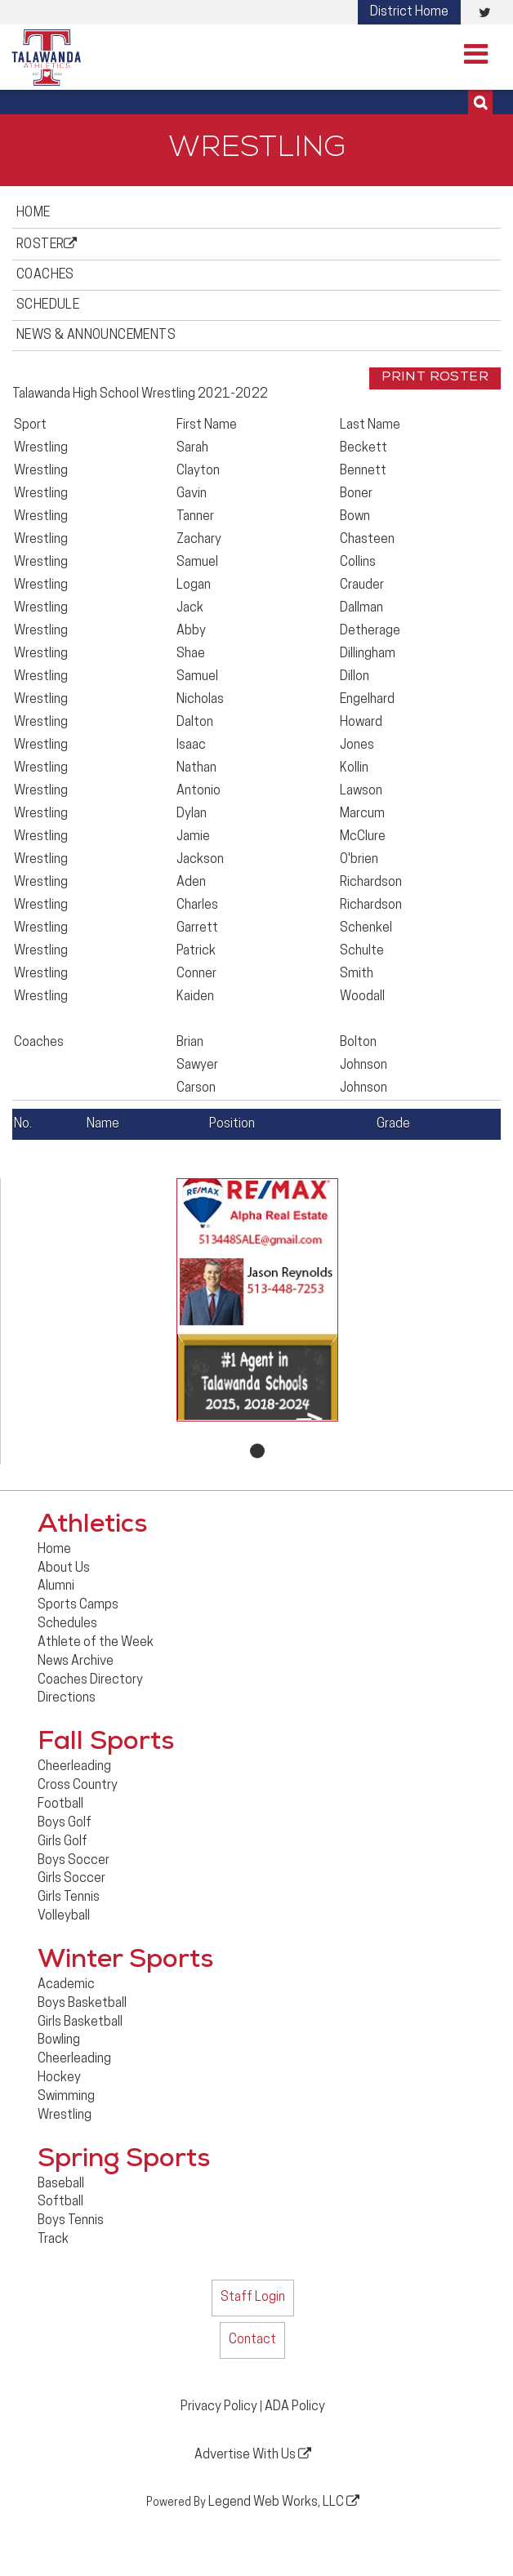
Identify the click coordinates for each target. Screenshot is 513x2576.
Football (60, 1804)
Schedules (67, 1624)
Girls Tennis (69, 1897)
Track (53, 2239)
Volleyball (64, 1916)
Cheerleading (74, 1766)
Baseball (61, 2184)
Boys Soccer (73, 1860)
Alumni (56, 1586)
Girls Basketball (80, 2022)
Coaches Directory (90, 1680)
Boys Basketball (82, 2003)
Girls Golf (62, 1842)
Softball (60, 2202)
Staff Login (253, 2297)
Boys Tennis (71, 2220)
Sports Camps (78, 1605)
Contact (252, 2340)
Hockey (59, 2077)
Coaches (45, 275)
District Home (409, 12)
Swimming (66, 2096)
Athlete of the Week (96, 1642)
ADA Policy (295, 2407)
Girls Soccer (71, 1878)
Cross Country (78, 1785)
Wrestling (64, 2115)
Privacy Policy (219, 2407)
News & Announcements (96, 335)
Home (33, 213)
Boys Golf (64, 1823)
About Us (64, 1568)
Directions (67, 1698)
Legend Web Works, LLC (283, 2501)
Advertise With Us (252, 2454)
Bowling (59, 2040)
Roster (47, 244)
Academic (66, 1984)
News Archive (76, 1661)
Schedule (47, 305)
